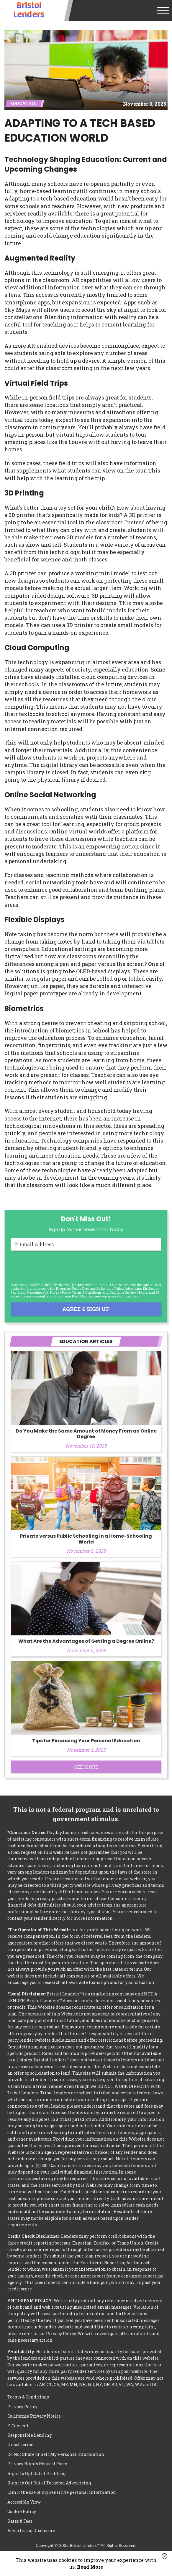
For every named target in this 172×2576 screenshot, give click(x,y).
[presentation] (55, 1266)
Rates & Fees (19, 2521)
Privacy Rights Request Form (37, 2463)
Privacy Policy (60, 1292)
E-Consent (18, 2426)
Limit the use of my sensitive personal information (61, 2492)
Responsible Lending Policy (102, 1288)
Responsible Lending (29, 2435)
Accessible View (24, 2502)
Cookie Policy (21, 2511)
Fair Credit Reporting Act (29, 1292)
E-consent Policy (68, 1288)
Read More (90, 2567)
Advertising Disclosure (31, 2530)
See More (86, 1767)
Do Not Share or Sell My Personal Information (55, 2454)
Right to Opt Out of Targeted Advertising (49, 2483)
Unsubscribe (20, 2444)
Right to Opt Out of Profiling (36, 2473)
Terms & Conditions (86, 1292)
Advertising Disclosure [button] (141, 1288)
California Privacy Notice (128, 1292)
